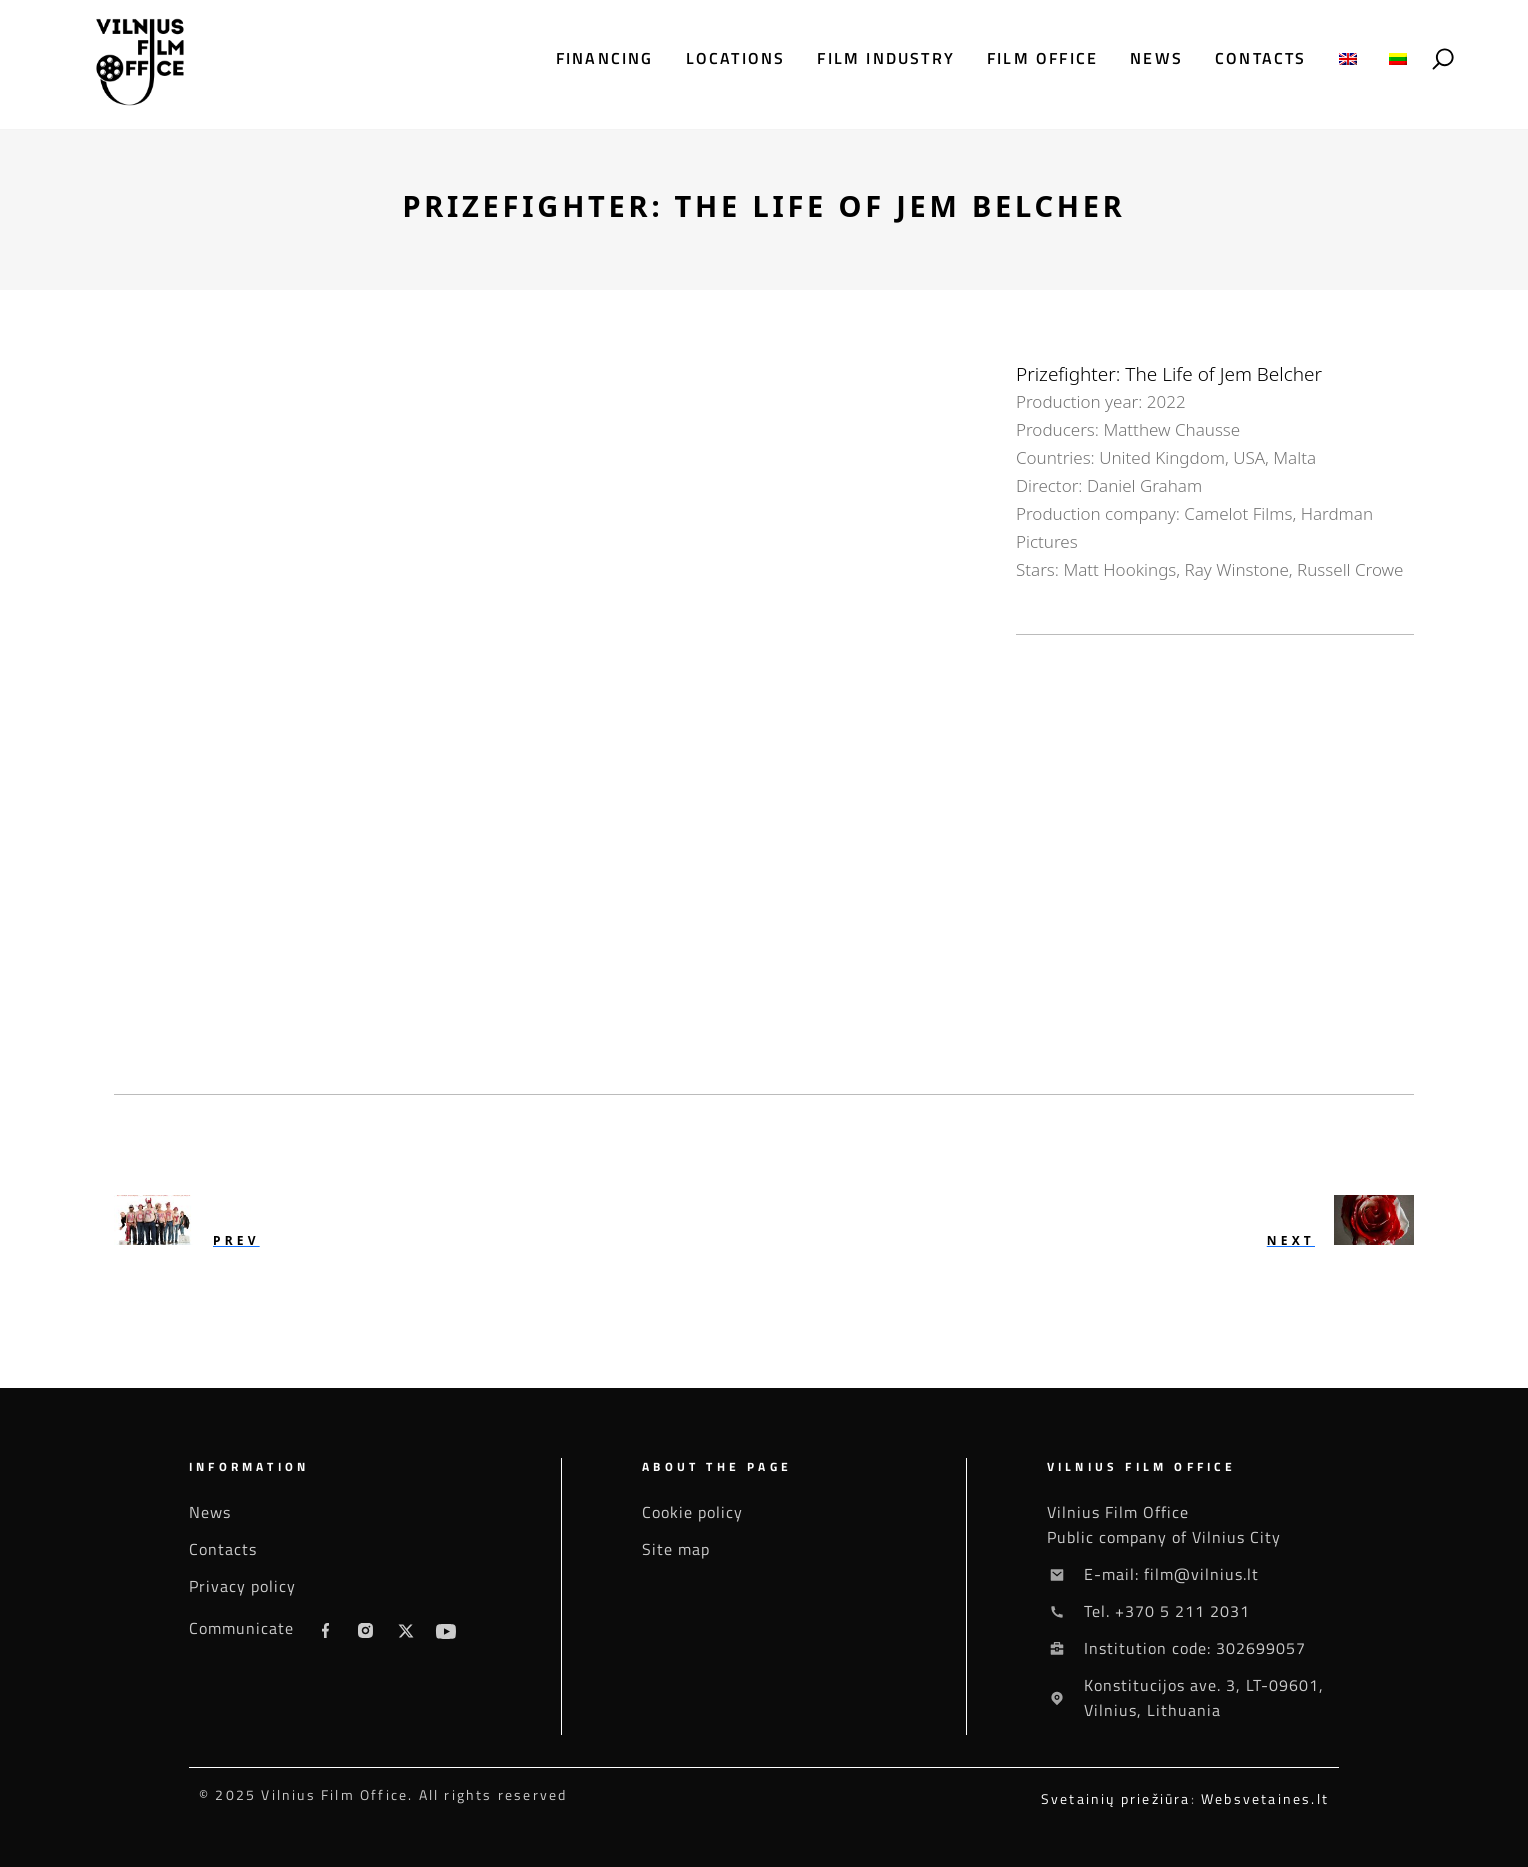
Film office (1042, 58)
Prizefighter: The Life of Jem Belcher (1169, 374)
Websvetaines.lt (1265, 1798)
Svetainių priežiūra (1116, 1798)
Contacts (1261, 58)
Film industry (886, 58)
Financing (605, 58)
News (1156, 58)
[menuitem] (1348, 58)
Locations (736, 58)
